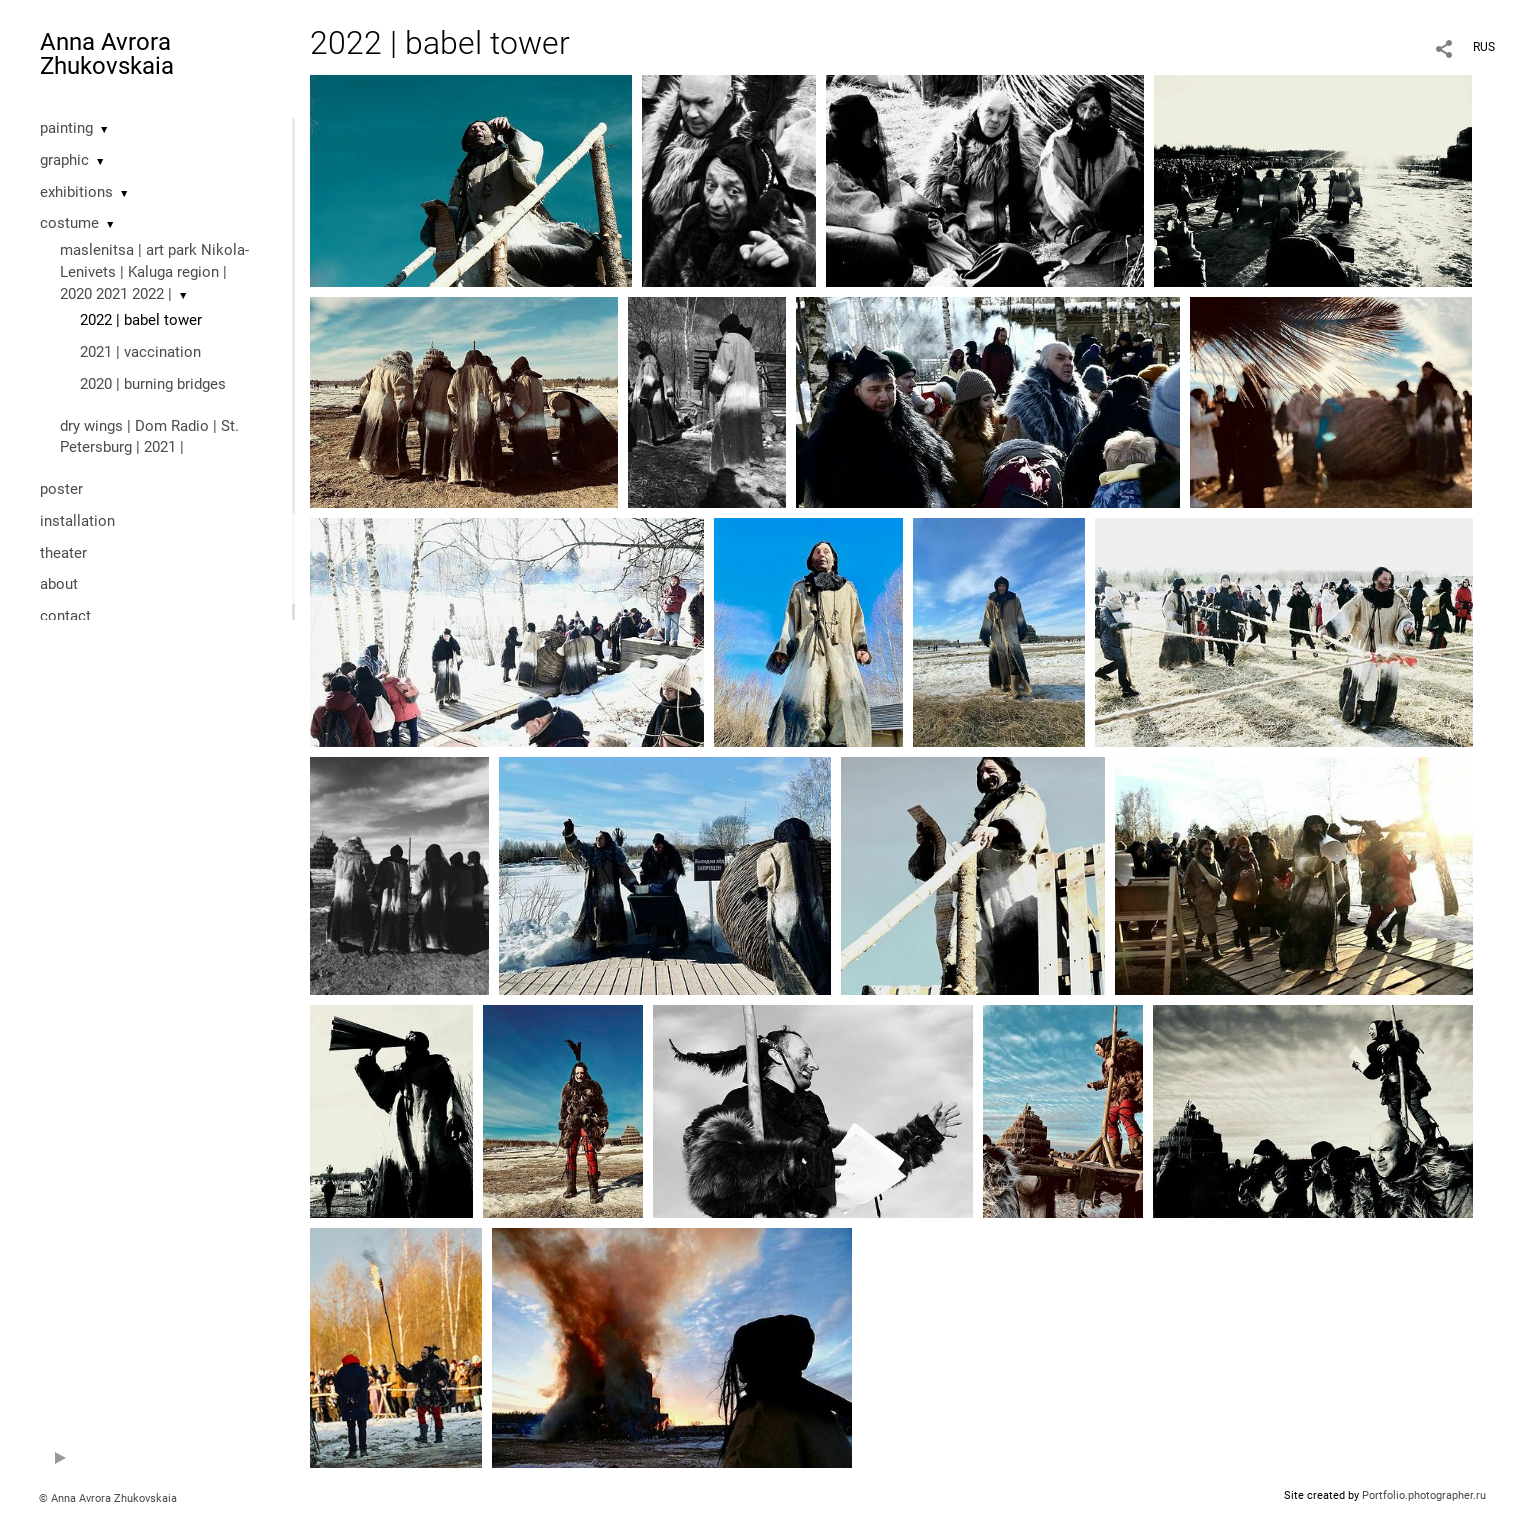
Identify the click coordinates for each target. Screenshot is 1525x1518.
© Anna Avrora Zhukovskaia (108, 1498)
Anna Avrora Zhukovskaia (107, 54)
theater (63, 553)
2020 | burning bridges (153, 384)
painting (66, 128)
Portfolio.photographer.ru (1424, 1495)
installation (77, 521)
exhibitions (76, 192)
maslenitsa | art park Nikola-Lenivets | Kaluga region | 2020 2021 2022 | (154, 272)
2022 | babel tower (141, 320)
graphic (64, 160)
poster (61, 489)
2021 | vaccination (140, 352)
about (59, 584)
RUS (1484, 47)
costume (69, 223)
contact (65, 616)
